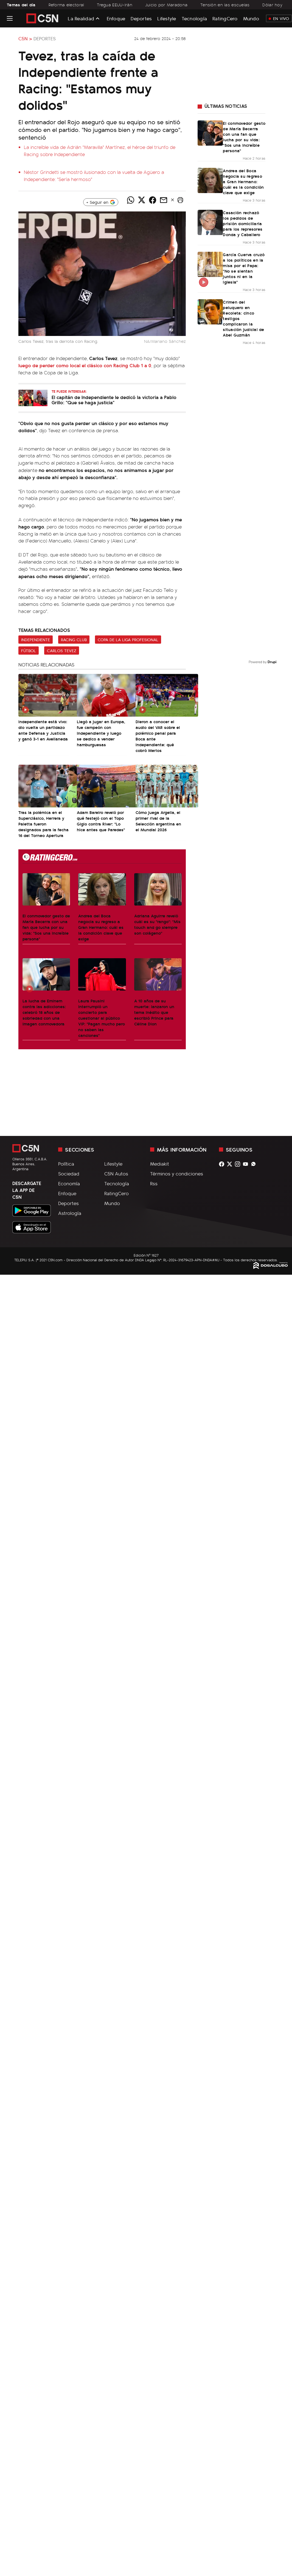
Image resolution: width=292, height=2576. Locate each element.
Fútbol (28, 650)
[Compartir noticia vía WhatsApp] (130, 199)
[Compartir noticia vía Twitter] (141, 199)
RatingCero (225, 18)
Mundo (251, 18)
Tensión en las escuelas (225, 5)
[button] (180, 199)
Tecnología (194, 18)
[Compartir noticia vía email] (163, 199)
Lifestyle (166, 18)
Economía (69, 1183)
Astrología (69, 1213)
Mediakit (159, 1163)
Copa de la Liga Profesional (128, 640)
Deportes (141, 18)
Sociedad (68, 1173)
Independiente (35, 640)
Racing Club (74, 640)
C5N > (25, 38)
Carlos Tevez (61, 650)
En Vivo (279, 18)
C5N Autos (116, 1173)
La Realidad (81, 18)
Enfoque (116, 18)
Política (66, 1163)
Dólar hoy (272, 5)
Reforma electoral (66, 5)
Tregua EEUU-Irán (114, 5)
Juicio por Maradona (166, 5)
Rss (154, 1183)
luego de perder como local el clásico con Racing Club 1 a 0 (84, 365)
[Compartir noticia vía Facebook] (152, 199)
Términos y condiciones (176, 1173)
